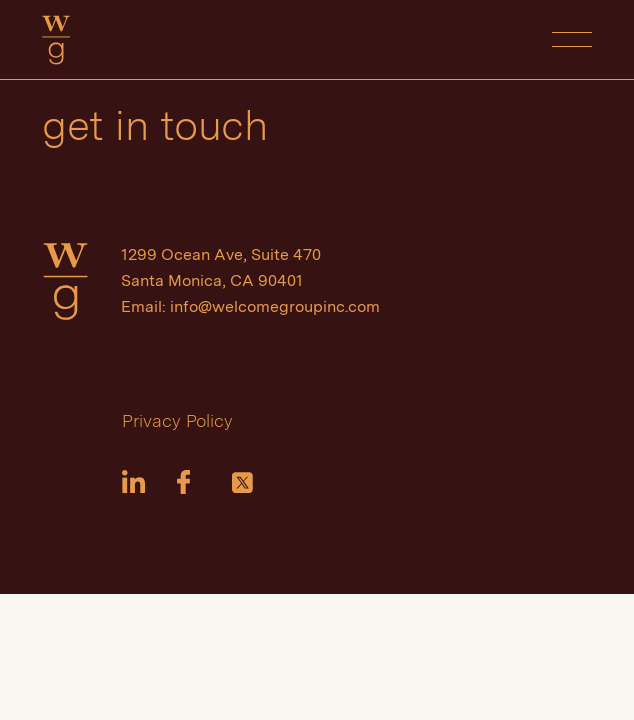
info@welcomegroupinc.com (275, 306)
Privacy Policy (177, 420)
